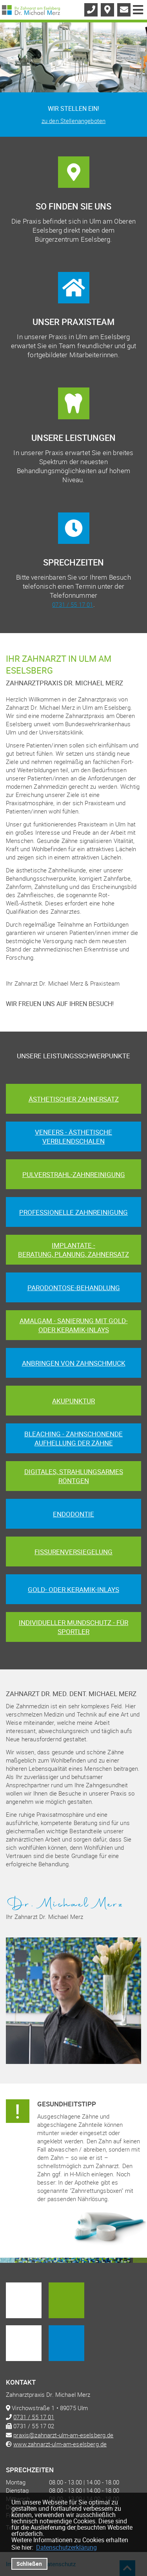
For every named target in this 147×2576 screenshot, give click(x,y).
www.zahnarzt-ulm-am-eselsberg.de (60, 2444)
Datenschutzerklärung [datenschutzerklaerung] (66, 2547)
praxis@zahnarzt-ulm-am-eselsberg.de (63, 2435)
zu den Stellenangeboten (73, 121)
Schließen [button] (29, 2563)
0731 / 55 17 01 (72, 604)
